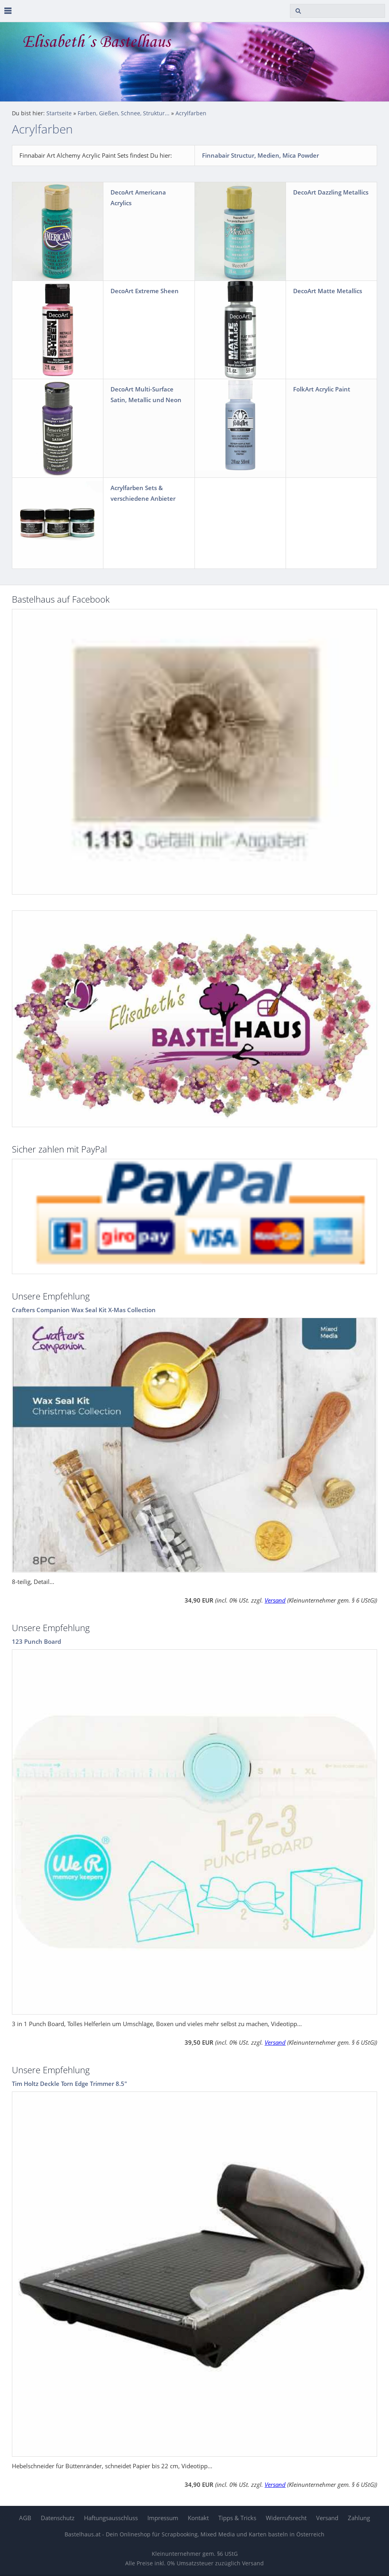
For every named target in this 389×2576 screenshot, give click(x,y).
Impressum (162, 2518)
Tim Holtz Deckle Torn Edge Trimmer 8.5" (69, 2084)
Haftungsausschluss (111, 2518)
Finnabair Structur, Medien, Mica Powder (260, 155)
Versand (275, 1600)
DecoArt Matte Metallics (327, 291)
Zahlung (359, 2518)
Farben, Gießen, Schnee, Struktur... (124, 113)
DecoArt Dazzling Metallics (330, 192)
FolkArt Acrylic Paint (321, 389)
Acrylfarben (190, 113)
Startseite (59, 113)
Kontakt (198, 2518)
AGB (25, 2518)
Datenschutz (57, 2518)
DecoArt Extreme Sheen (145, 291)
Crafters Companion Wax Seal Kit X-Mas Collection (84, 1310)
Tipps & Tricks (237, 2518)
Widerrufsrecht (286, 2518)
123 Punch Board (36, 1641)
